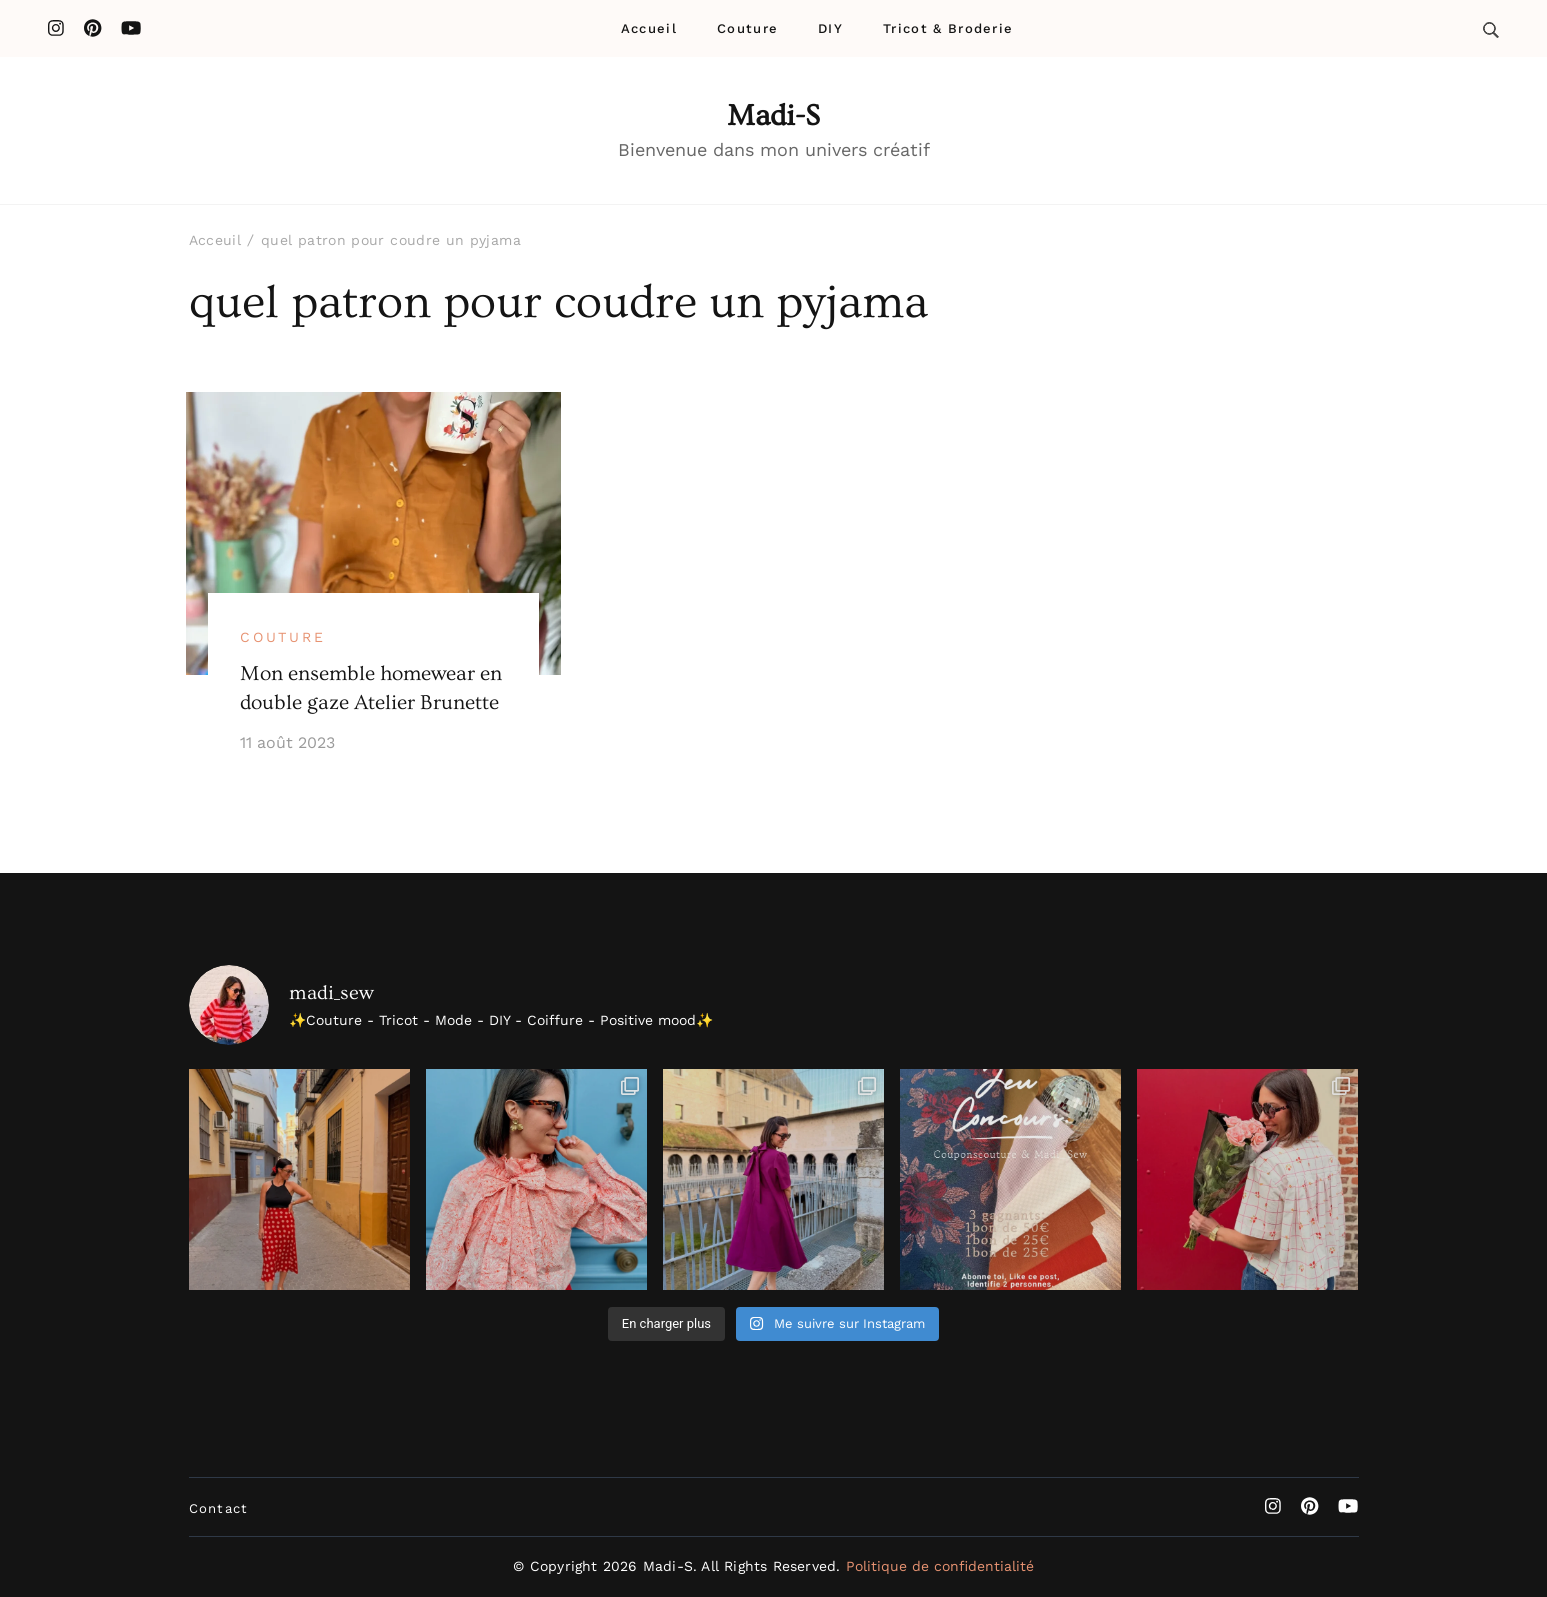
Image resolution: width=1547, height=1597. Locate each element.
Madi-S (773, 116)
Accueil (649, 28)
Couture (747, 28)
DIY (830, 28)
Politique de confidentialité (940, 1566)
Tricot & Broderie (948, 28)
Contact (219, 1508)
